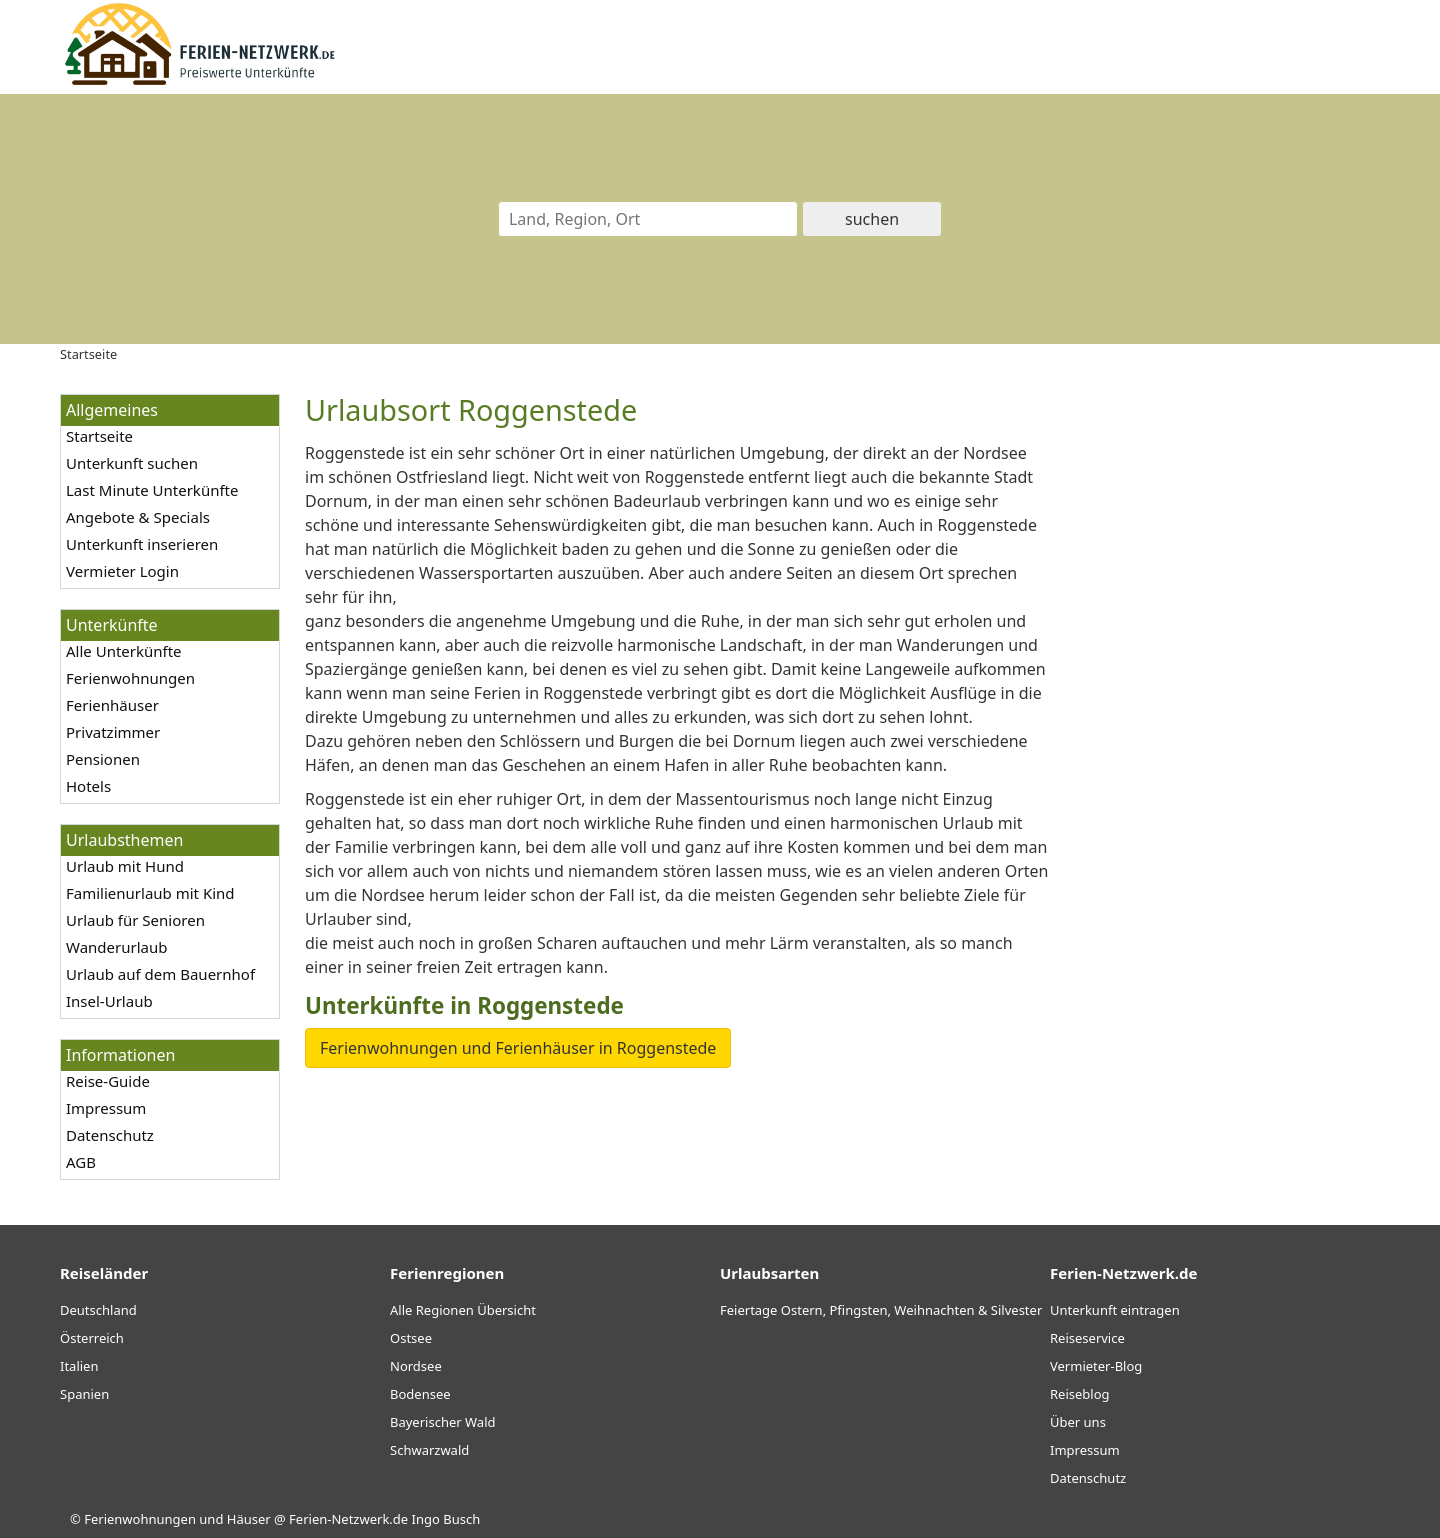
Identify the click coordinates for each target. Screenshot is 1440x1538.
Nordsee (416, 1366)
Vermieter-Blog (1096, 1366)
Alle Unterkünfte (124, 651)
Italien (79, 1366)
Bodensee (420, 1394)
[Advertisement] (1228, 694)
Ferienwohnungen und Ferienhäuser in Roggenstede (518, 1048)
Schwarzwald (429, 1450)
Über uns (1078, 1422)
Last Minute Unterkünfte (152, 490)
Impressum (106, 1108)
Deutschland (98, 1310)
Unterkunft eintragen (1115, 1310)
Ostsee (411, 1338)
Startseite (99, 436)
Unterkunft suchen (132, 463)
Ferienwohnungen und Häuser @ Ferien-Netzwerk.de (246, 1519)
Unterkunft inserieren (142, 544)
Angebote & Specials (138, 517)
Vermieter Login (122, 571)
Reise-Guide (108, 1081)
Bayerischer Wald (442, 1422)
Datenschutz (110, 1135)
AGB (81, 1162)
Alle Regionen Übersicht (463, 1310)
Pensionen (103, 759)
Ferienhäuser (112, 705)
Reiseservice (1087, 1338)
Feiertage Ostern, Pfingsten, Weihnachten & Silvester (881, 1310)
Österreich (92, 1338)
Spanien (84, 1394)
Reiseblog (1080, 1394)
